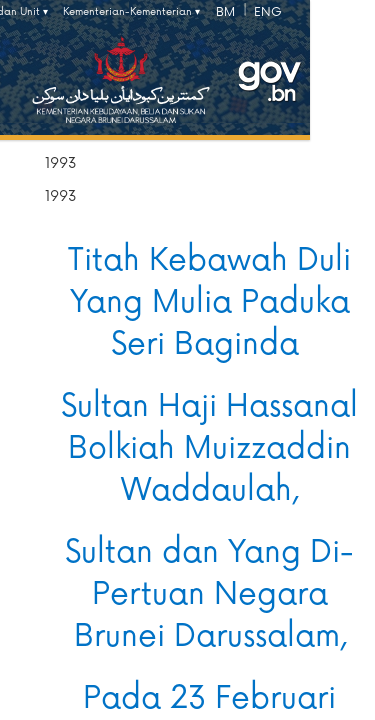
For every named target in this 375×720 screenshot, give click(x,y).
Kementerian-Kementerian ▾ (131, 12)
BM (225, 12)
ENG (268, 12)
